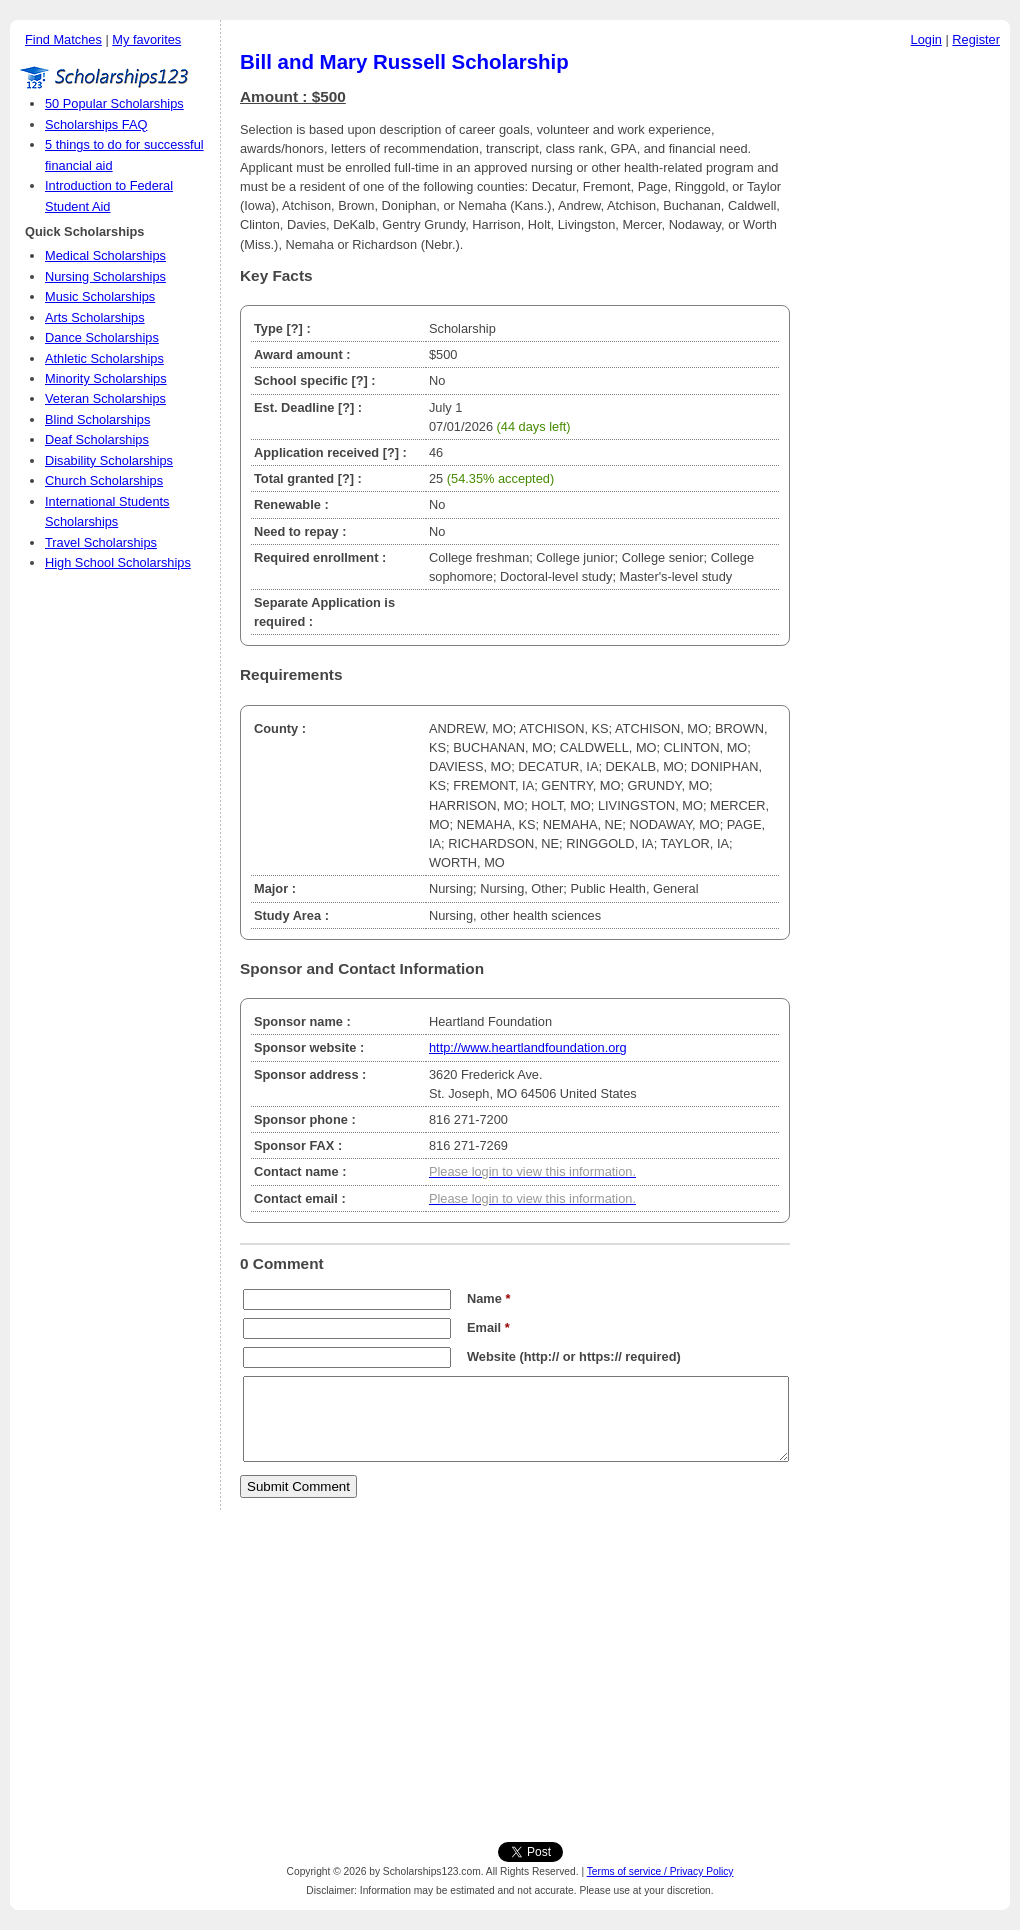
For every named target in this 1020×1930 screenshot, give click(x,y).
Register (976, 39)
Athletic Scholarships (104, 358)
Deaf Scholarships (97, 439)
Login (926, 39)
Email (488, 1327)
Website (491, 1356)
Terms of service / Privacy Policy (660, 1871)
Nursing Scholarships (105, 276)
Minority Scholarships (106, 378)
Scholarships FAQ (96, 124)
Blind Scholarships (97, 419)
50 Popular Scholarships (114, 103)
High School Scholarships (118, 562)
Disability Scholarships (109, 460)
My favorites (146, 39)
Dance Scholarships (102, 337)
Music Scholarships (100, 296)
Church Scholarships (104, 480)
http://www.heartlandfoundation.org (528, 1047)
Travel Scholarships (101, 542)
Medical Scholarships (105, 255)
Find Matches (63, 39)
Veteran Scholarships (105, 398)
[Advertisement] (905, 359)
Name (488, 1298)
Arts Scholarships (95, 317)
